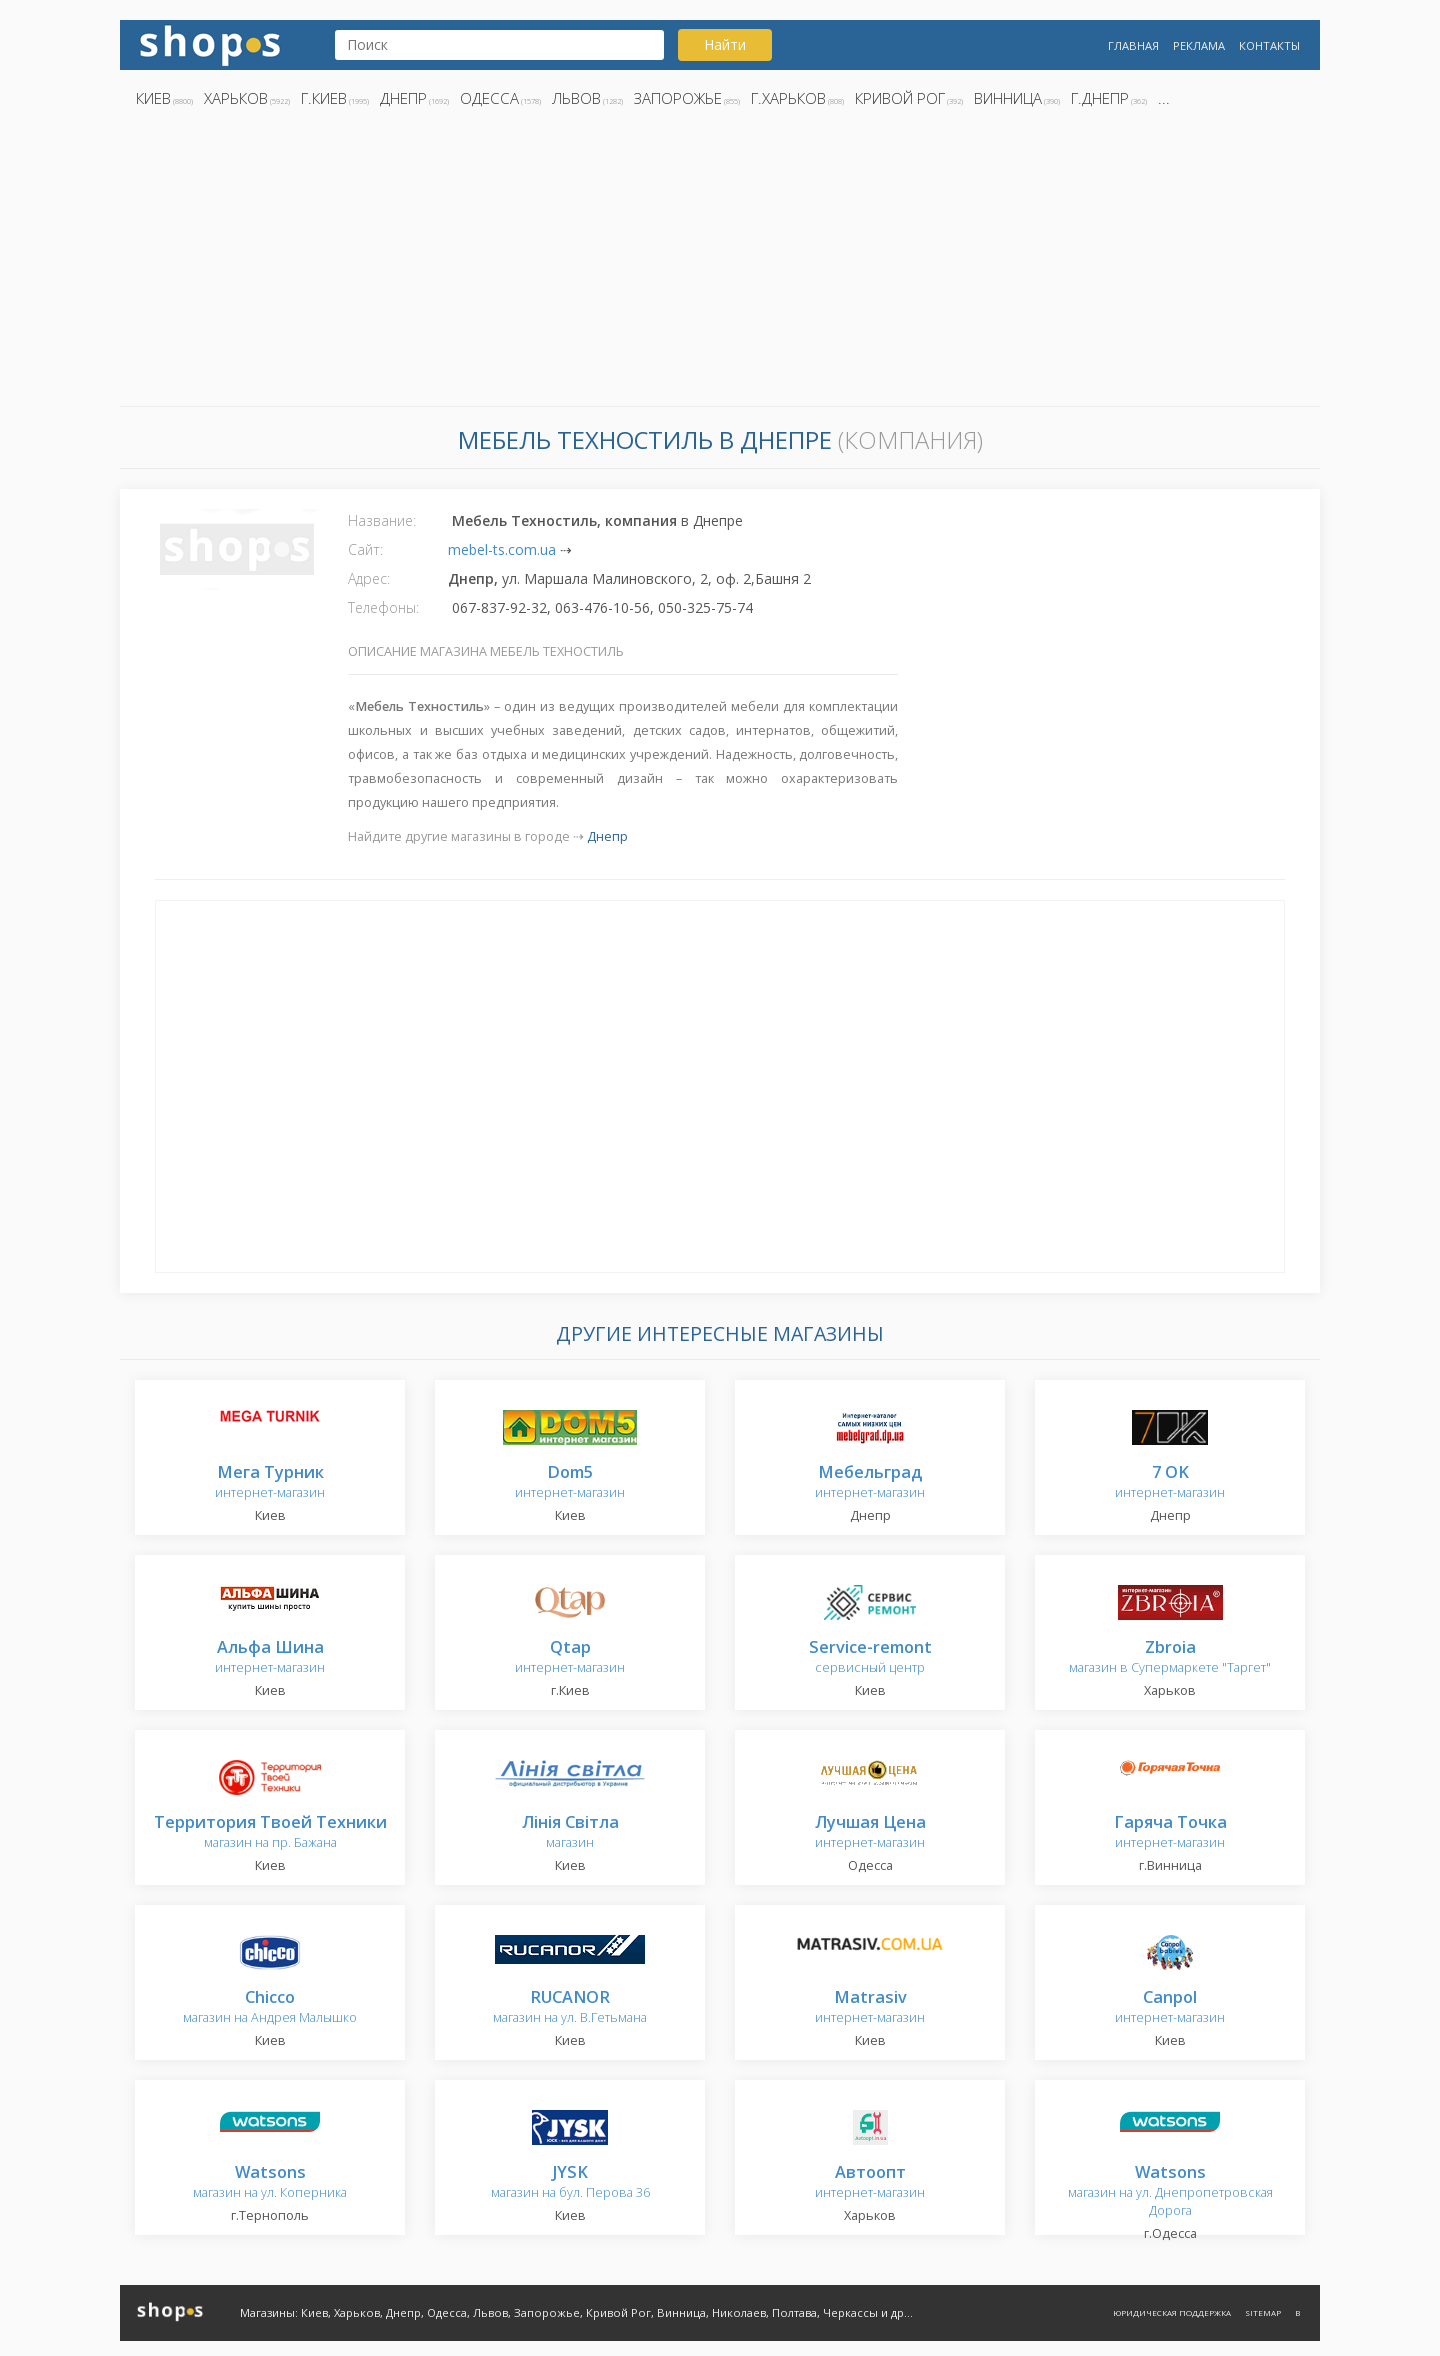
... (1164, 98)
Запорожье (678, 98)
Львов (576, 98)
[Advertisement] (720, 263)
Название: (382, 520)
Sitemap (1263, 2312)
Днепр (403, 98)
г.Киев (324, 98)
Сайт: (365, 549)
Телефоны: (383, 607)
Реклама (1199, 45)
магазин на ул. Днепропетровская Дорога (1170, 2191)
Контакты (1269, 45)
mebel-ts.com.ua (502, 549)
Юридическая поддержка (1172, 2312)
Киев (153, 98)
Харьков (236, 98)
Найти (725, 44)
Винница (1008, 98)
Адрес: (369, 578)
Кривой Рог (900, 98)
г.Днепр (1100, 98)
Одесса (489, 98)
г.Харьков (788, 98)
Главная (1133, 45)
